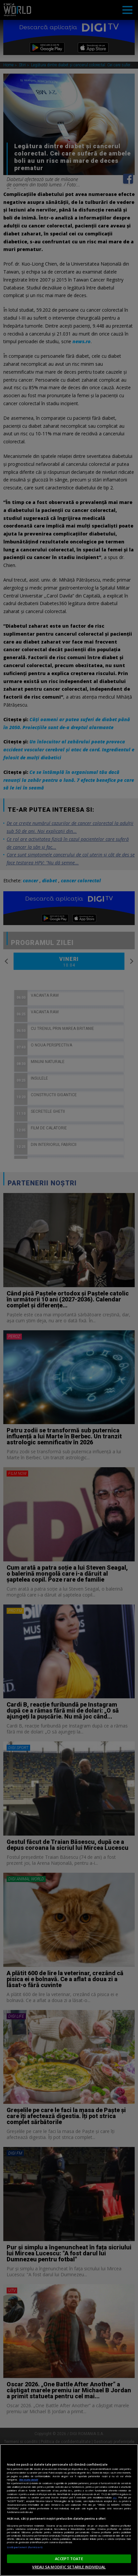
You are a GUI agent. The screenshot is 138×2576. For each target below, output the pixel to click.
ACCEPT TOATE (69, 2558)
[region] (69, 2510)
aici (114, 2497)
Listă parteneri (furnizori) (24, 2547)
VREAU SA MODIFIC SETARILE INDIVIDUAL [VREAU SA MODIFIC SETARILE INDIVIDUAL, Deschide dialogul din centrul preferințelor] (69, 2566)
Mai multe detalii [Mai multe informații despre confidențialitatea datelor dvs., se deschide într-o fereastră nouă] (28, 2479)
